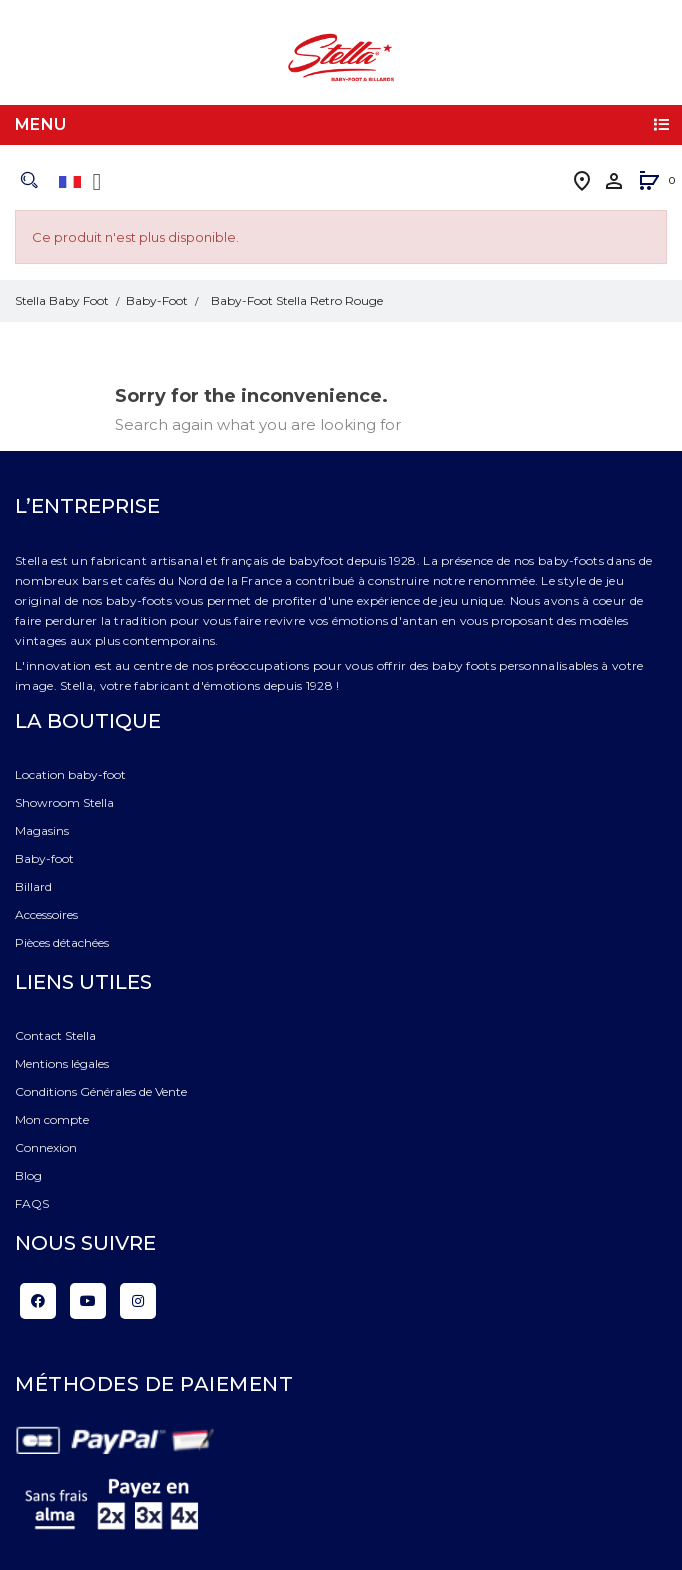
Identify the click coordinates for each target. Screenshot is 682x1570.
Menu (41, 124)
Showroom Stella (64, 802)
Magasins (42, 830)
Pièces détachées (62, 942)
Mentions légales (62, 1063)
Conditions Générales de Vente (101, 1091)
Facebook (38, 1301)
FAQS (32, 1203)
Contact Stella (55, 1035)
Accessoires (46, 914)
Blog (28, 1175)
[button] (649, 182)
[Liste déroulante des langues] (84, 182)
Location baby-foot (70, 774)
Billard (33, 886)
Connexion (46, 1147)
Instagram (138, 1301)
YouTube (88, 1301)
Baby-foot (44, 858)
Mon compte (52, 1119)
